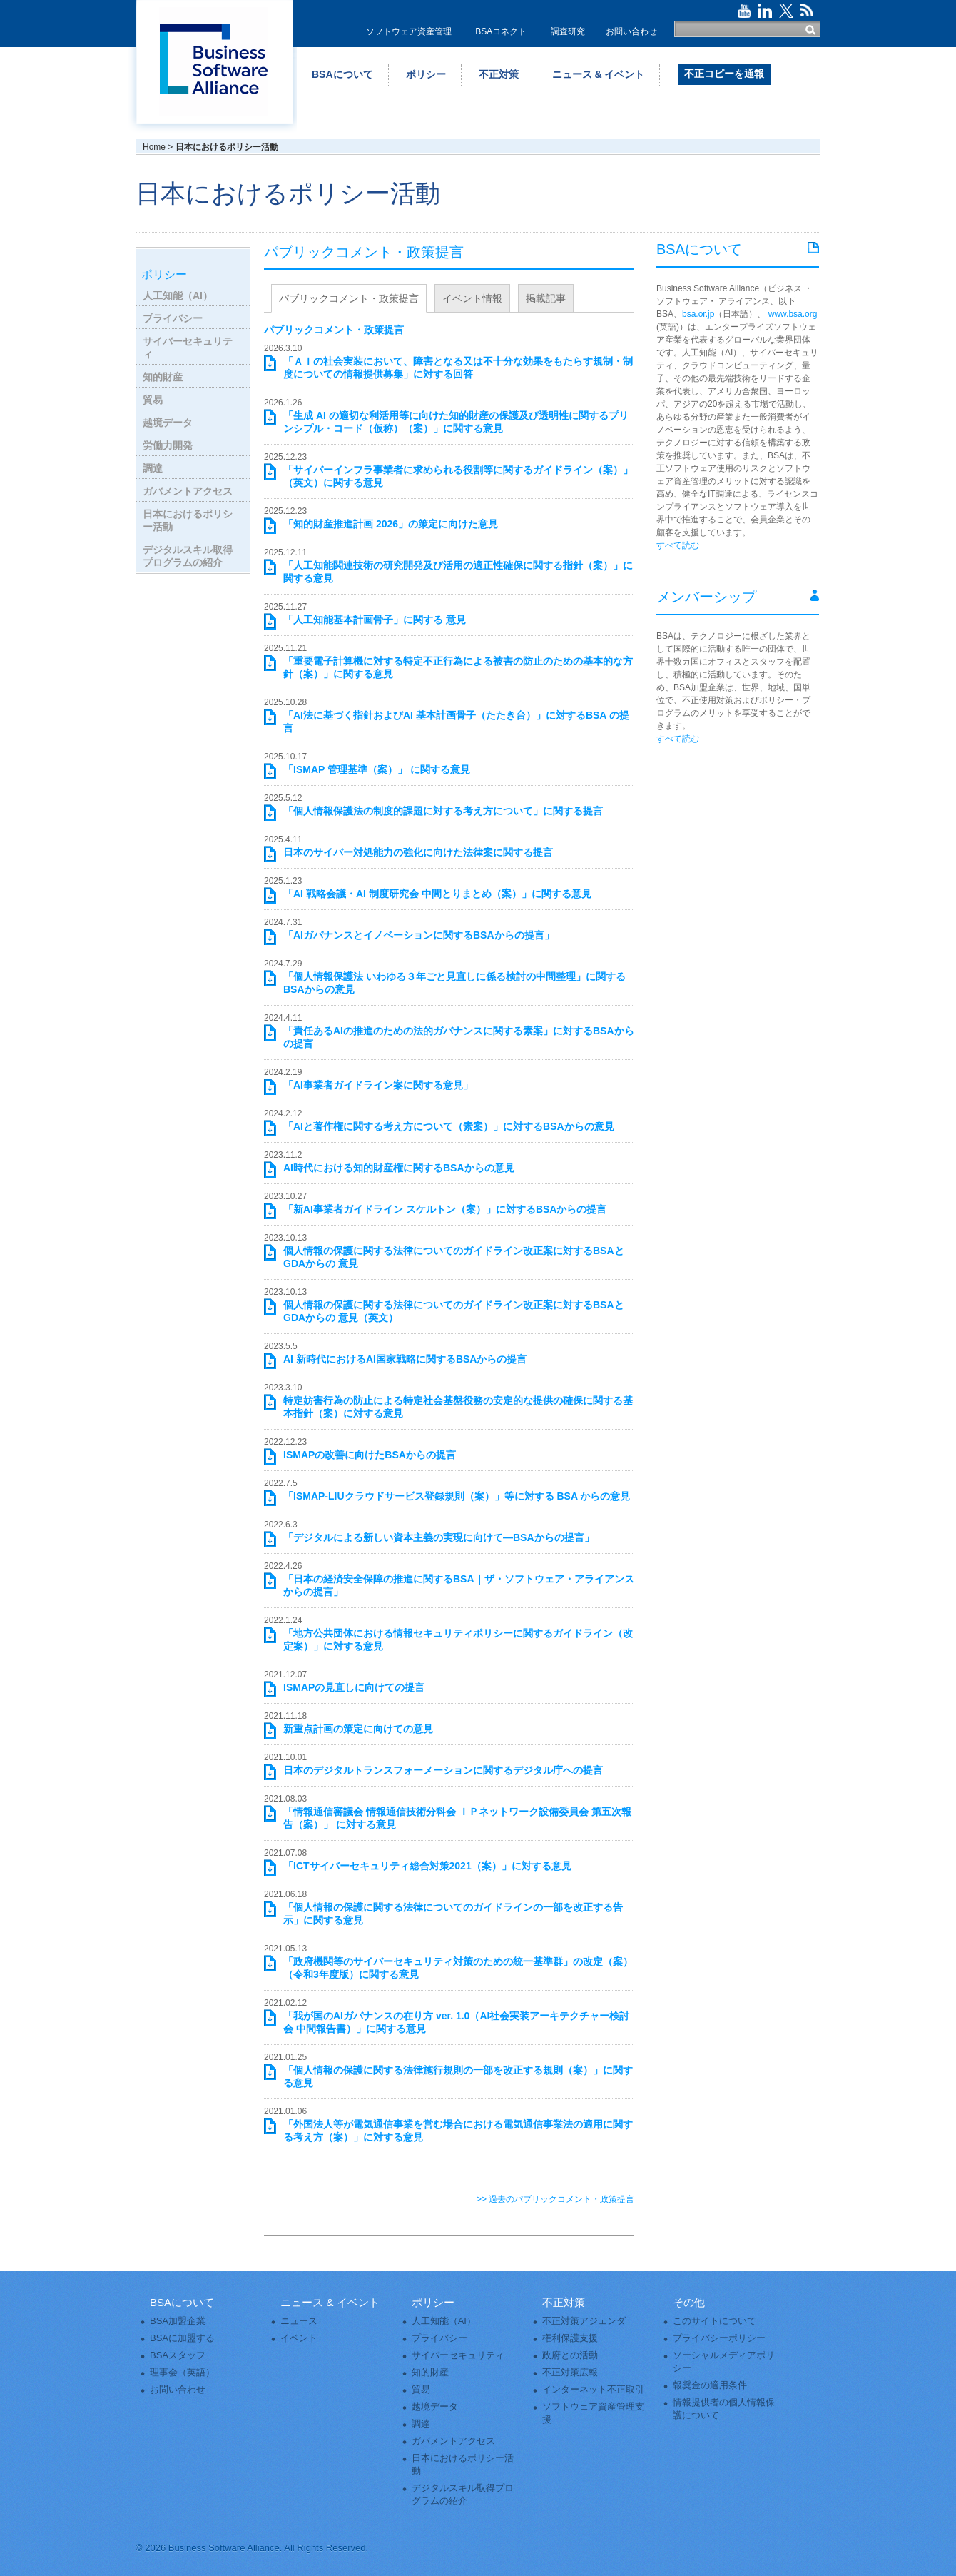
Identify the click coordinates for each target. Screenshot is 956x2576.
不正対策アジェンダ (584, 2320)
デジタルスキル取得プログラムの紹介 (188, 556)
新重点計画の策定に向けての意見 (358, 1728)
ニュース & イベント (598, 74)
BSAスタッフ (177, 2355)
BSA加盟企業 (177, 2320)
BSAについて (342, 74)
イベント (298, 2338)
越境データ (168, 422)
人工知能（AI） (178, 295)
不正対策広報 (570, 2372)
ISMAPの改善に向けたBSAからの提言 (369, 1454)
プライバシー (173, 318)
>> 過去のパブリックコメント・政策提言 (555, 2199)
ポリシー (426, 74)
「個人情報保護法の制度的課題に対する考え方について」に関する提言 (443, 811)
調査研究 (568, 31)
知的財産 (163, 377)
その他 (689, 2302)
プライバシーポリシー (719, 2338)
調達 (153, 468)
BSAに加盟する (182, 2338)
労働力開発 (168, 445)
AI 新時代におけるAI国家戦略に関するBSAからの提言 (405, 1359)
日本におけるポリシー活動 (188, 520)
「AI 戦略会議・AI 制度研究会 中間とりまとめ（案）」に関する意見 (437, 893)
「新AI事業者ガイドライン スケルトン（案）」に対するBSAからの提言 (444, 1209)
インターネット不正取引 (593, 2389)
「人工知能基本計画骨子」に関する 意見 (374, 619)
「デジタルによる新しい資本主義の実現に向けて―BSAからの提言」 (438, 1537)
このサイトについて (714, 2320)
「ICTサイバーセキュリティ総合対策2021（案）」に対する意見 (427, 1866)
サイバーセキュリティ (188, 347)
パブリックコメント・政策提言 (349, 298)
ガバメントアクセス (188, 491)
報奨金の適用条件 (710, 2385)
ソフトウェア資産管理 (409, 31)
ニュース (298, 2320)
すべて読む (677, 545)
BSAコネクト (501, 31)
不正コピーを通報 (724, 73)
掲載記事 (546, 298)
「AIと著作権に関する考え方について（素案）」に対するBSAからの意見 (448, 1126)
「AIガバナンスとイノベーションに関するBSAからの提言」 (418, 935)
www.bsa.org (793, 314)
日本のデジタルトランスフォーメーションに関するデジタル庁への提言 (443, 1770)
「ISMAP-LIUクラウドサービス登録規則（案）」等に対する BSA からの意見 (456, 1496)
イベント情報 (472, 298)
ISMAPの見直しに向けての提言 (353, 1687)
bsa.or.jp (698, 314)
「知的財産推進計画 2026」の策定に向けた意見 (390, 524)
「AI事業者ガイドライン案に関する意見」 (378, 1085)
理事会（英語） (182, 2372)
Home (154, 147)
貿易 (153, 399)
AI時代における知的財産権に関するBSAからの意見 (398, 1167)
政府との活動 (570, 2355)
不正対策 (499, 74)
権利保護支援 (570, 2338)
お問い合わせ (631, 31)
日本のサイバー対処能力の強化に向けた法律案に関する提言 (418, 852)
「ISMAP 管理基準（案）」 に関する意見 (376, 769)
